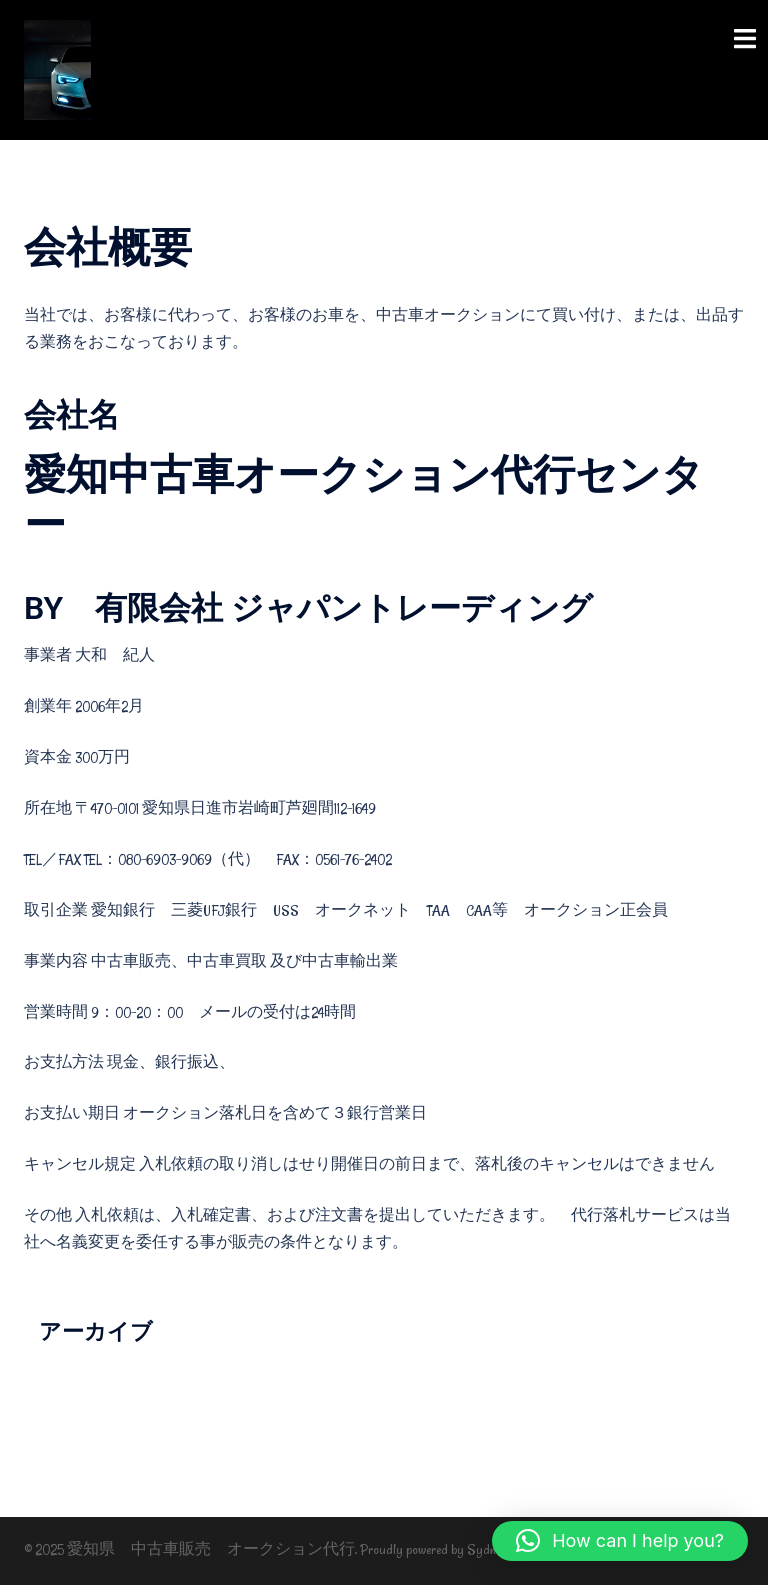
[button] (620, 1541)
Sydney (487, 1549)
